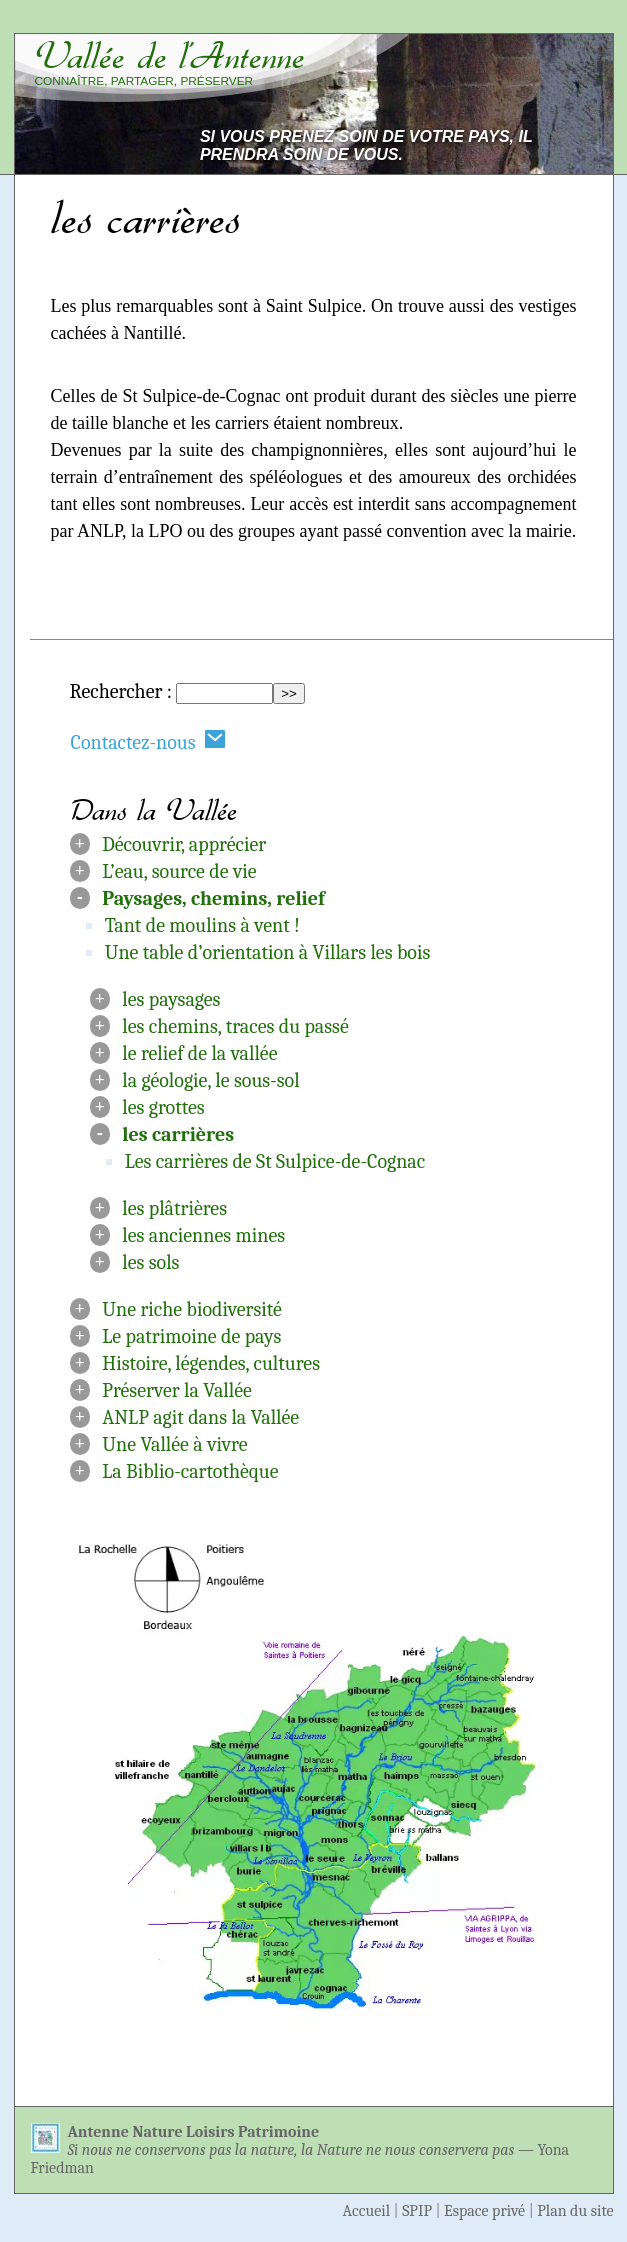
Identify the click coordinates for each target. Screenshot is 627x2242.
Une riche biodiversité (192, 1309)
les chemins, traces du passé (235, 1026)
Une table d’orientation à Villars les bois (268, 952)
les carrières (178, 1134)
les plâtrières (174, 1208)
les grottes (163, 1107)
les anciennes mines (203, 1235)
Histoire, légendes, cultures (211, 1363)
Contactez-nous (149, 741)
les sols (150, 1262)
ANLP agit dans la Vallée (200, 1417)
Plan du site (575, 2211)
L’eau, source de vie (179, 871)
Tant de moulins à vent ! (202, 925)
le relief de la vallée (199, 1053)
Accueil (367, 2211)
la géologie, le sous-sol (210, 1080)
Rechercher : (121, 691)
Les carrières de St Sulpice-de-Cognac (275, 1161)
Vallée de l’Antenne (170, 56)
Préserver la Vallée (177, 1390)
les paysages (171, 999)
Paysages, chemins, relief (213, 898)
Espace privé (484, 2211)
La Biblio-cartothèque (190, 1471)
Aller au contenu (348, 21)
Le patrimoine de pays (191, 1336)
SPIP (417, 2211)
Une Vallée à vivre (174, 1444)
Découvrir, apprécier (184, 844)
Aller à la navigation (521, 21)
